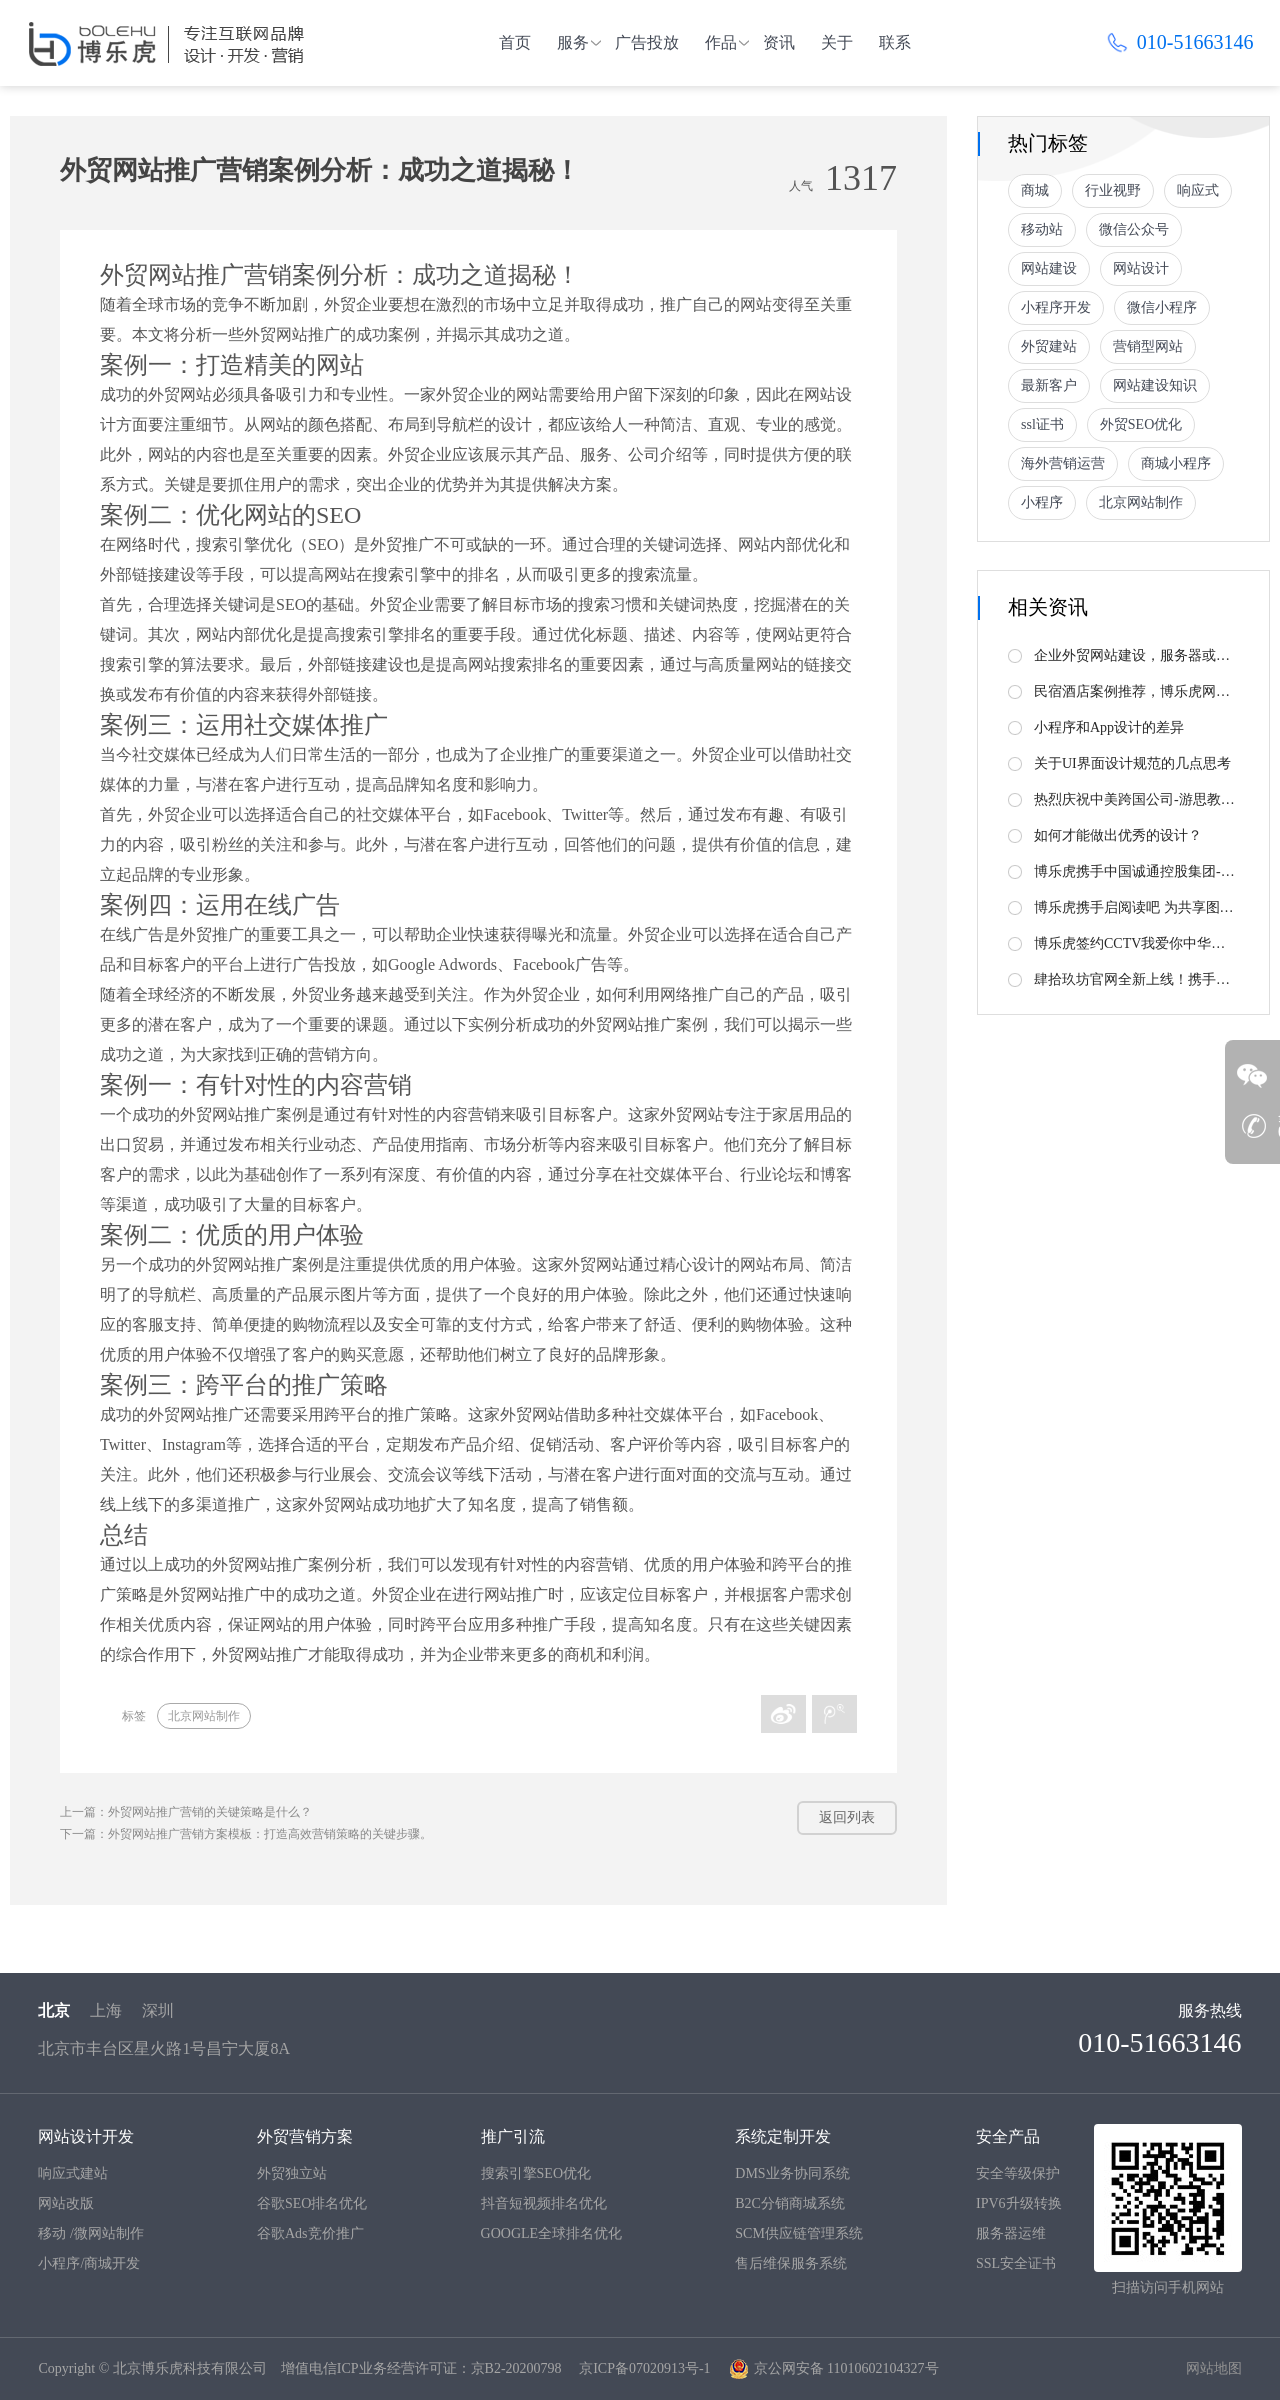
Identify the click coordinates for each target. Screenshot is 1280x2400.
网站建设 (1049, 268)
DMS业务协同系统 (792, 2173)
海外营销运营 (1063, 463)
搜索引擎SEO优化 (536, 2173)
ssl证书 (1042, 424)
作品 (721, 42)
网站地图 (1214, 2368)
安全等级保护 (1018, 2173)
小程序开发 (1056, 307)
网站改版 (66, 2203)
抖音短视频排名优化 (544, 2203)
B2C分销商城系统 (790, 2203)
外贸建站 (1049, 346)
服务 (573, 42)
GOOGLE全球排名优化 (552, 2233)
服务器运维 (1011, 2233)
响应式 (1198, 190)
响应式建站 (73, 2173)
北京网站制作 (204, 1716)
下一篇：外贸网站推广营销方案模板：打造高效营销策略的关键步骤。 (246, 1834)
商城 (1035, 190)
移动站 (1042, 229)
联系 (895, 42)
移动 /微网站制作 (90, 2233)
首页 (515, 42)
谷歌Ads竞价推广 (310, 2233)
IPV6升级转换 (1019, 2203)
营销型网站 (1148, 346)
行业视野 (1113, 190)
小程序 (1042, 502)
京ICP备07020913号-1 (644, 2368)
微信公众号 (1134, 229)
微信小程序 (1162, 307)
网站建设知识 (1155, 385)
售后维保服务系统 (791, 2263)
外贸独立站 (292, 2173)
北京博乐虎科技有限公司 (190, 2368)
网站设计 (1141, 268)
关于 (837, 42)
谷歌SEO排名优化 (312, 2203)
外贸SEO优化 (1141, 424)
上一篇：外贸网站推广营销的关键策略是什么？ (186, 1812)
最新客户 (1049, 385)
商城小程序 (1176, 463)
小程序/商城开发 (89, 2263)
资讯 (779, 42)
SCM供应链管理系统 (799, 2233)
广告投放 (647, 42)
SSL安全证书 (1016, 2263)
